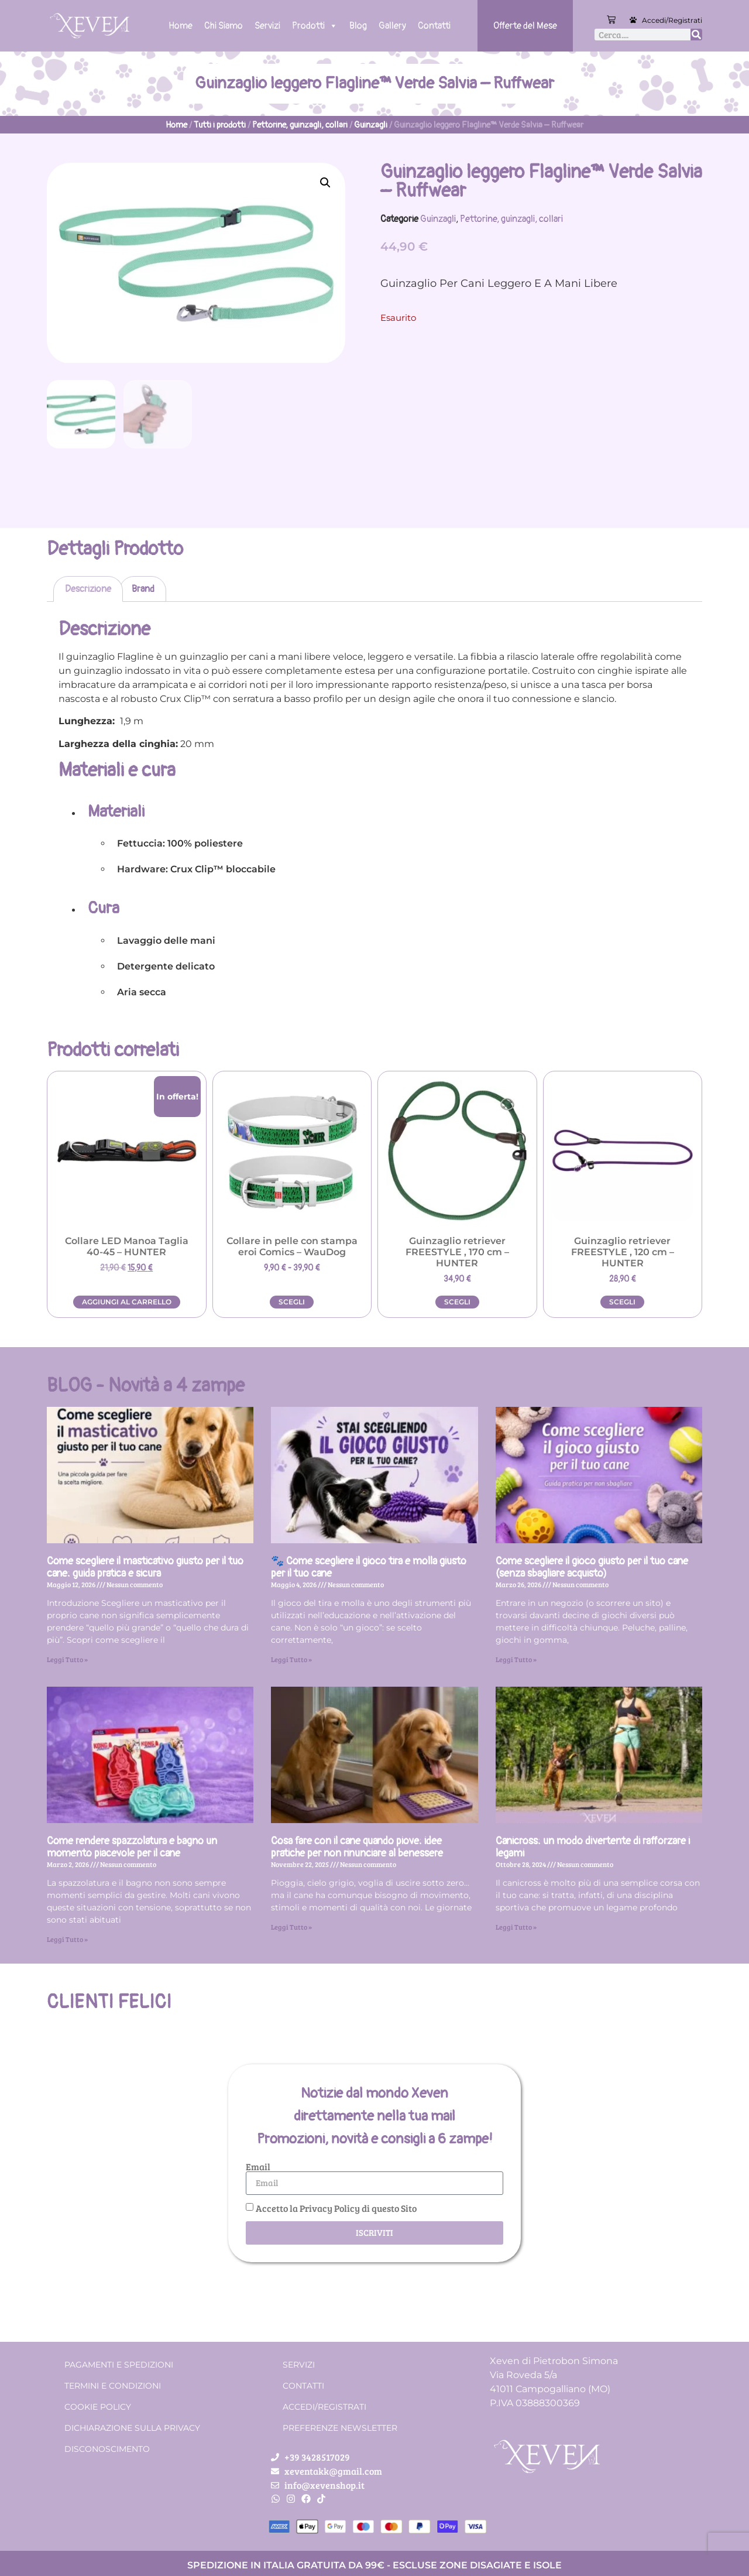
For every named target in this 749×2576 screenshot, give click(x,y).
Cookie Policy (97, 2406)
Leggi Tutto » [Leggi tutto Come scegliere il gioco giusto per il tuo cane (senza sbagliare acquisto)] (516, 1658)
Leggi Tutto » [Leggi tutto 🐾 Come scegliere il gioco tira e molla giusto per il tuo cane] (291, 1658)
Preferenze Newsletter (340, 2427)
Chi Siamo (223, 26)
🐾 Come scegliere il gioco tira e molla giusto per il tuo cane (368, 1567)
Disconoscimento (107, 2448)
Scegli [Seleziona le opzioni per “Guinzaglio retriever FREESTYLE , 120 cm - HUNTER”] (622, 1301)
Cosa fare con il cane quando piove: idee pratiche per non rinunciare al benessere (357, 1847)
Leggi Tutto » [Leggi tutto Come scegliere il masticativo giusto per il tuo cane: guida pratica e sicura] (67, 1658)
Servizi (267, 26)
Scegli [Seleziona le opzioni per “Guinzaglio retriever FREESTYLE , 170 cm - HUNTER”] (457, 1301)
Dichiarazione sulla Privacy (132, 2427)
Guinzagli (370, 125)
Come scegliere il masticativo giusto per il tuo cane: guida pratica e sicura (145, 1567)
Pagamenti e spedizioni (118, 2364)
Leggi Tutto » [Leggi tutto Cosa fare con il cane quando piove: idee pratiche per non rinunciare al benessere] (291, 1926)
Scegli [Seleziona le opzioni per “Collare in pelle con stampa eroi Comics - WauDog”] (292, 1301)
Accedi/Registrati (672, 20)
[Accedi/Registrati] (633, 19)
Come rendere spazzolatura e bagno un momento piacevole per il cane (132, 1847)
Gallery (392, 26)
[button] (325, 182)
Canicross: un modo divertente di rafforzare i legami (593, 1847)
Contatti (434, 26)
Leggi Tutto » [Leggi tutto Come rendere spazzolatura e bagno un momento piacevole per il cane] (67, 1938)
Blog (358, 26)
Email (258, 2166)
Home (181, 26)
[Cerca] (696, 34)
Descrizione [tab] (88, 588)
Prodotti (315, 26)
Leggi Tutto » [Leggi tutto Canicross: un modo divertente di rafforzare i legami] (516, 1926)
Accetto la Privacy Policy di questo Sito (336, 2207)
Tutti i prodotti (220, 125)
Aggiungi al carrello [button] (126, 1301)
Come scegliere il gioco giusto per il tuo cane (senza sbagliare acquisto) (592, 1567)
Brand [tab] (143, 588)
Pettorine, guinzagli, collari (300, 125)
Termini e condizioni (112, 2385)
